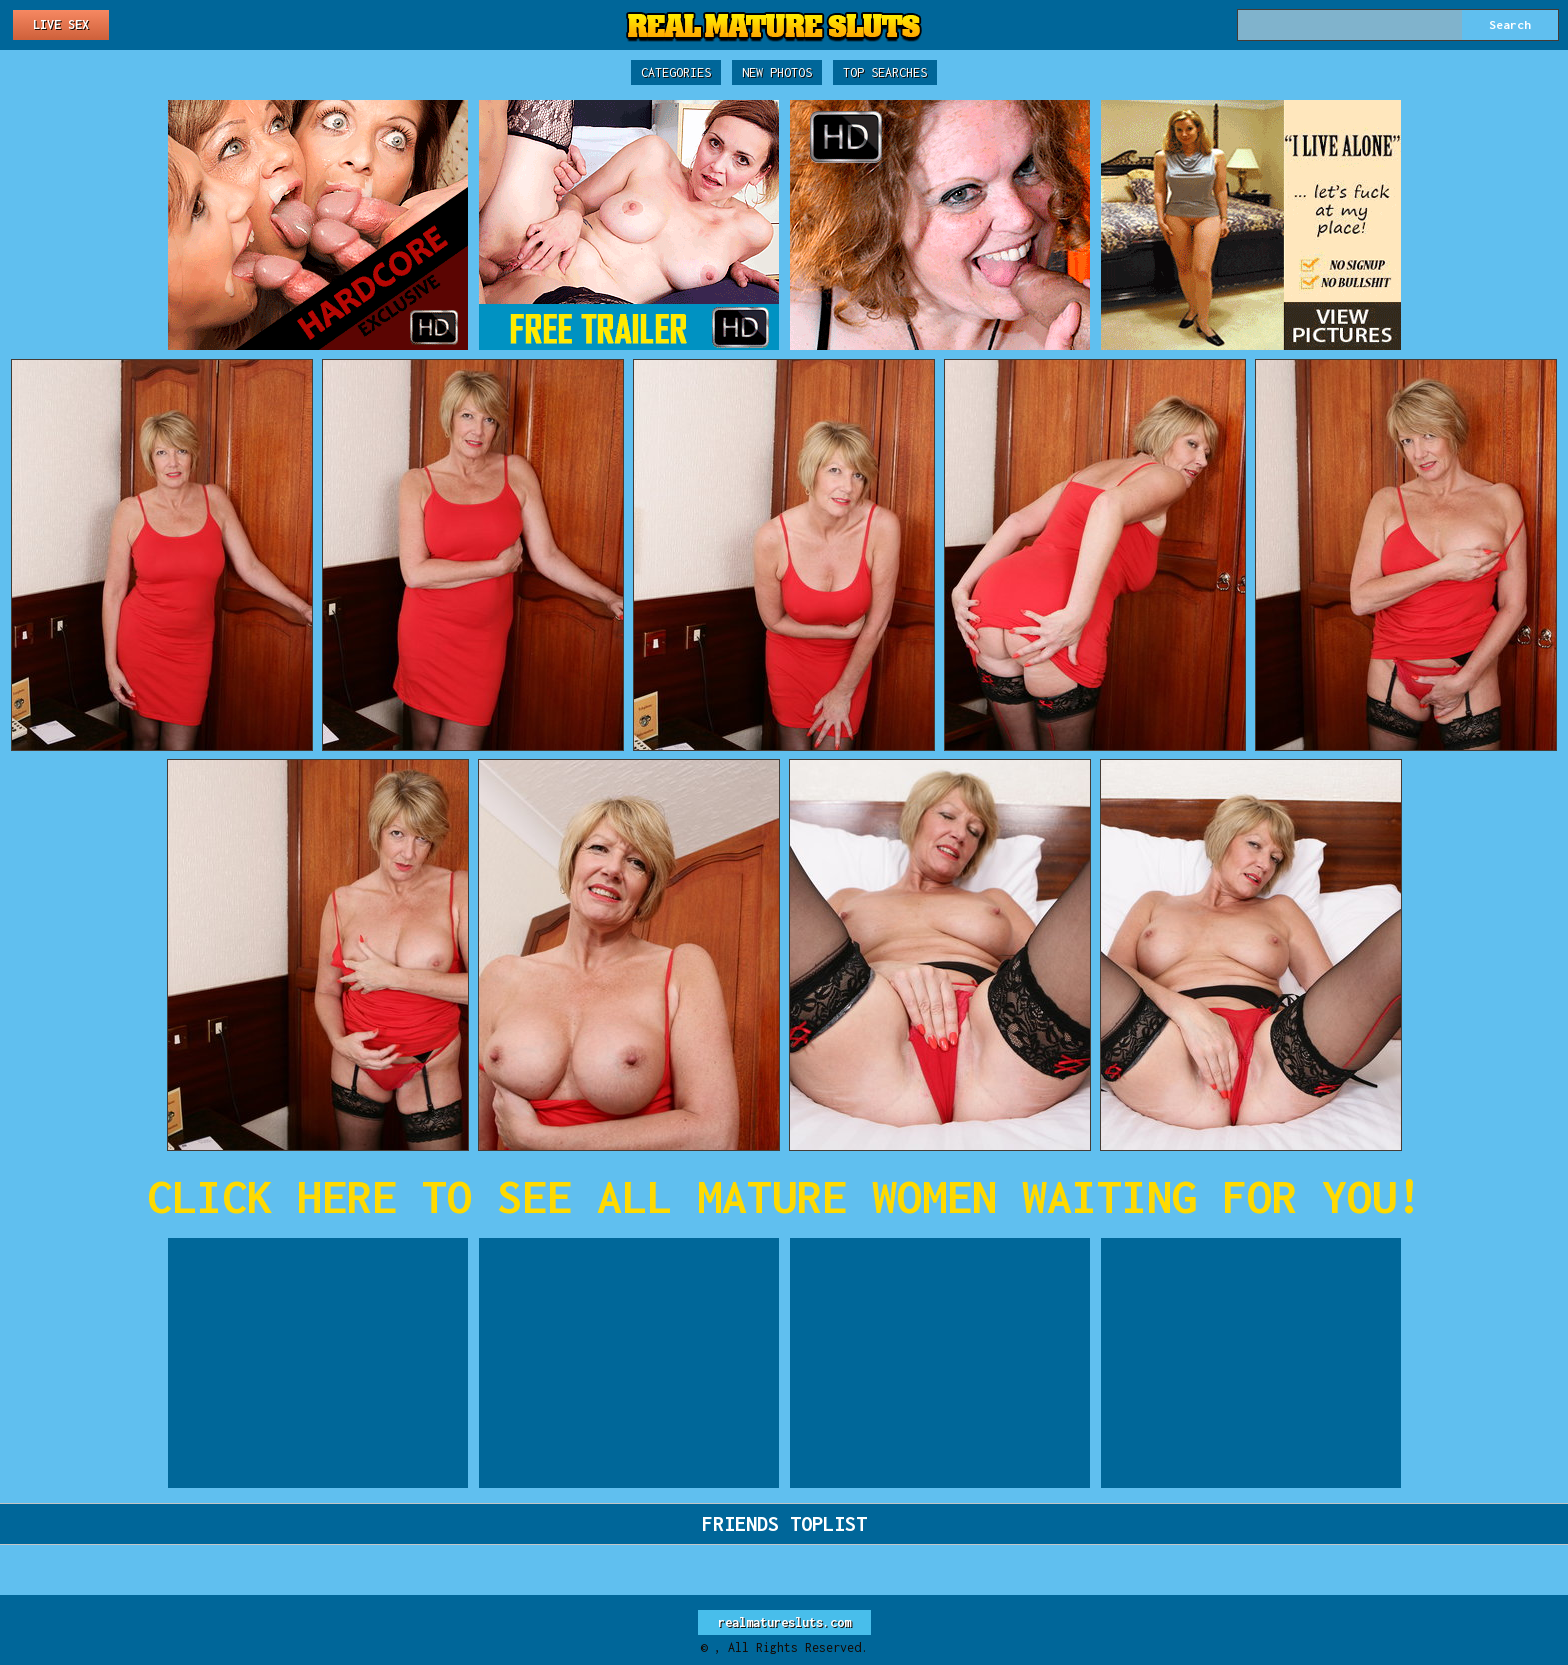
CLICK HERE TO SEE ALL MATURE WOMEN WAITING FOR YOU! (784, 1196)
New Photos (777, 72)
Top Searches (885, 72)
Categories (676, 72)
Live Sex (61, 24)
